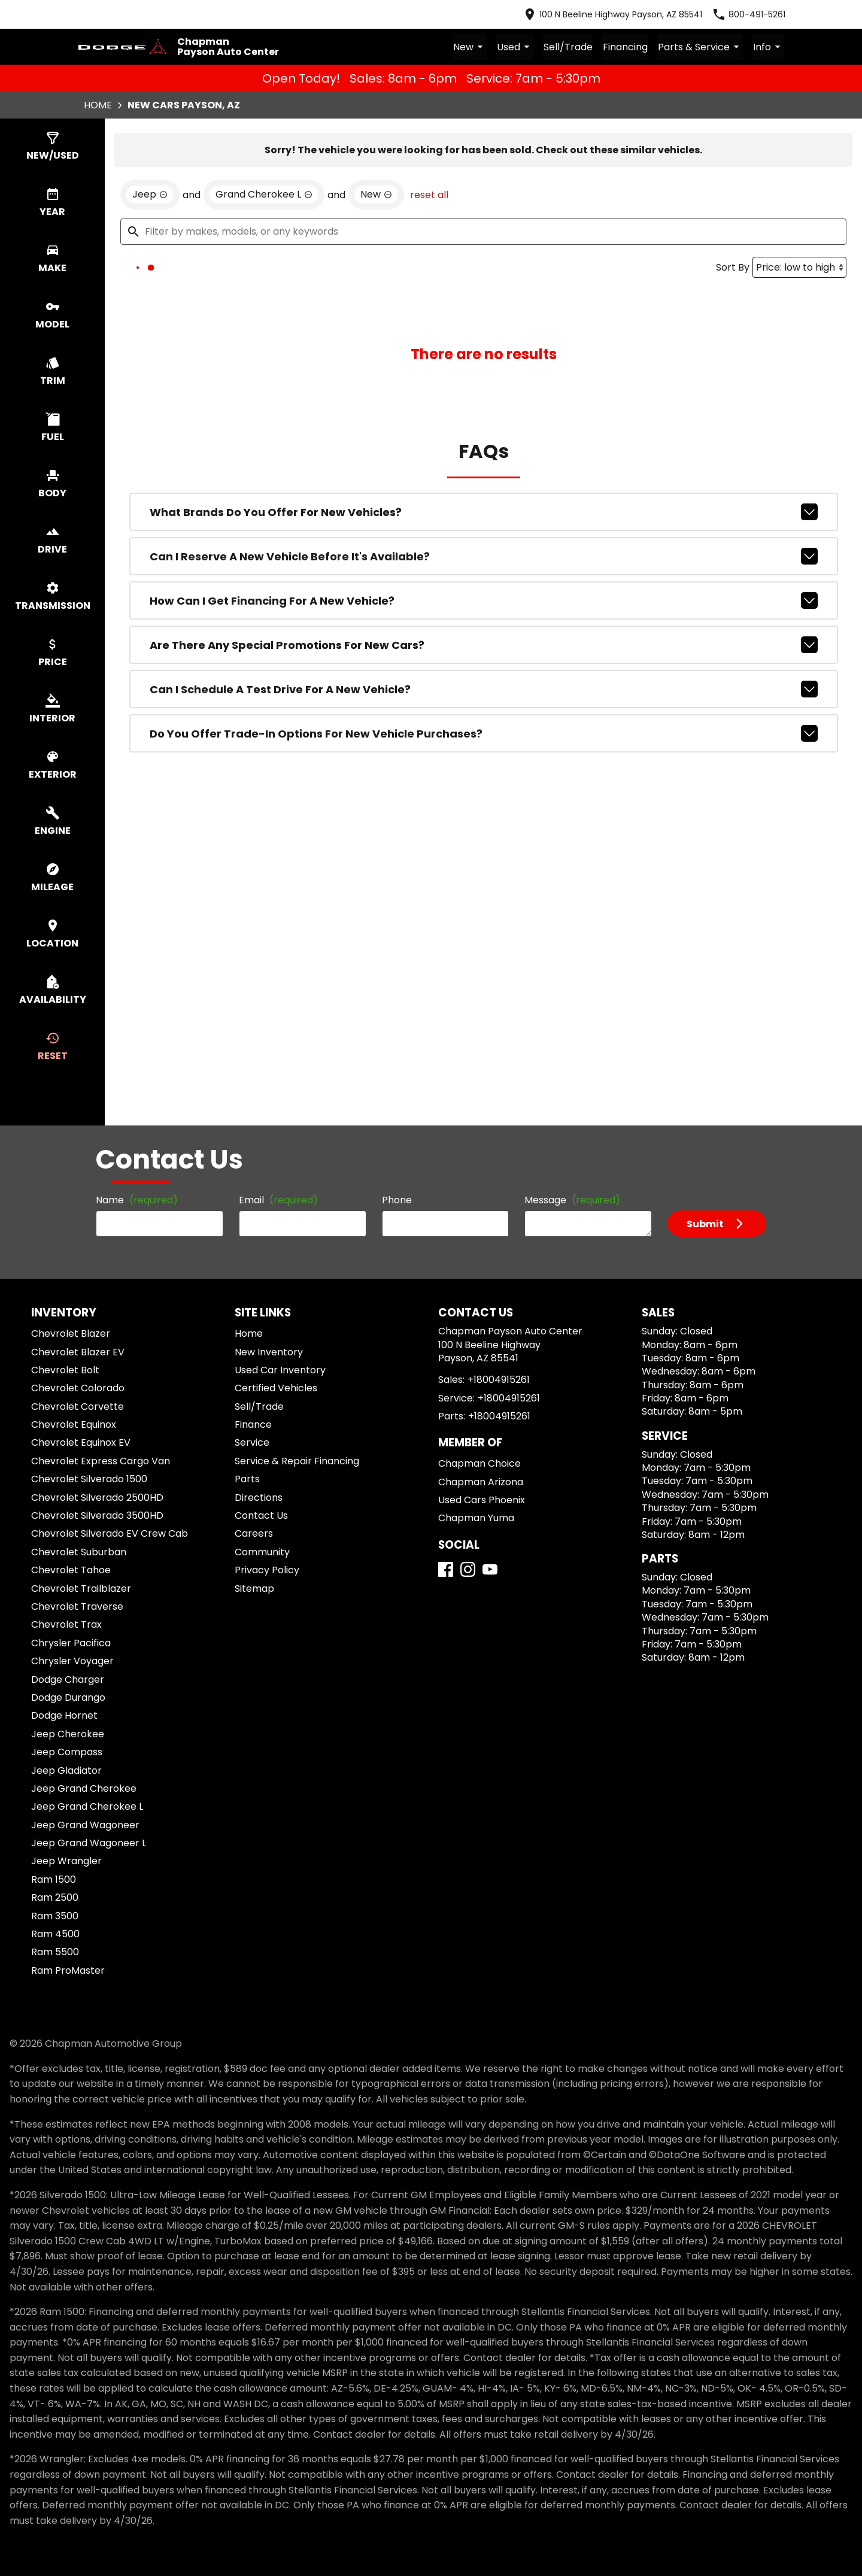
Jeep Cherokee (67, 1733)
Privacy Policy (267, 1570)
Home (98, 105)
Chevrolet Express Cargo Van (100, 1460)
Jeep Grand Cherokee (83, 1788)
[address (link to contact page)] (612, 14)
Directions (259, 1497)
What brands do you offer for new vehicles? (484, 511)
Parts (247, 1479)
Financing (626, 47)
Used (517, 47)
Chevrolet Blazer (70, 1333)
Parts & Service (700, 47)
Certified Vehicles (276, 1388)
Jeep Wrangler (66, 1861)
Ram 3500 (54, 1915)
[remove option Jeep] (150, 195)
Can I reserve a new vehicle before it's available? (484, 556)
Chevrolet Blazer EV (78, 1351)
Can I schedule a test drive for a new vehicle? (484, 689)
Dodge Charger (67, 1679)
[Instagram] (468, 1569)
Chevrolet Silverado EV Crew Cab (109, 1533)
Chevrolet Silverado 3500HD (97, 1515)
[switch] (52, 147)
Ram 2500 (54, 1897)
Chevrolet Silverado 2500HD (97, 1497)
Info (768, 47)
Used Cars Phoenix (481, 1500)
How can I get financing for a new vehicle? (484, 600)
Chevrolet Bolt (65, 1370)
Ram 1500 (53, 1879)
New (473, 47)
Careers (254, 1533)
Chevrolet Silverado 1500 (89, 1479)
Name (137, 1200)
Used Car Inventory (280, 1370)
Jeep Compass (66, 1752)
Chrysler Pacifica (71, 1642)
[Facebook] (446, 1569)
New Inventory (269, 1351)
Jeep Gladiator (66, 1770)
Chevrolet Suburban (78, 1551)
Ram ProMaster (68, 1970)
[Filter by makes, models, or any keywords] (483, 232)
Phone (397, 1200)
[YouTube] (490, 1569)
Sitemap (254, 1588)
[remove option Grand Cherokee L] (264, 195)
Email (278, 1200)
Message (572, 1200)
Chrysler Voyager (72, 1661)
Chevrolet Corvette (77, 1406)
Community (262, 1551)
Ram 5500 (55, 1952)
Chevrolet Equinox (73, 1424)
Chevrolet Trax (66, 1624)
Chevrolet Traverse (77, 1606)
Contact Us (261, 1515)
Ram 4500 (55, 1934)
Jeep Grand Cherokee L (87, 1806)
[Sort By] (799, 267)
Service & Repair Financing (297, 1460)
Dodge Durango (68, 1697)
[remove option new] (376, 195)
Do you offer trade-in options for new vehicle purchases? (484, 733)
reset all (429, 195)
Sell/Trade (569, 47)
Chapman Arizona (480, 1481)
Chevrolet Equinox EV (80, 1442)
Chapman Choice (479, 1463)
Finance (253, 1424)
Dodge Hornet (64, 1715)
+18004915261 (499, 1379)
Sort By (732, 267)
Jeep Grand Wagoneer (85, 1824)
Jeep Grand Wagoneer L (88, 1843)
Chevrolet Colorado (78, 1388)
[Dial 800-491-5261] (748, 14)
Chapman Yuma (476, 1518)
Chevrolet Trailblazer (81, 1588)
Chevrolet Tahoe (71, 1570)
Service (252, 1442)
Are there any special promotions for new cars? (484, 644)
